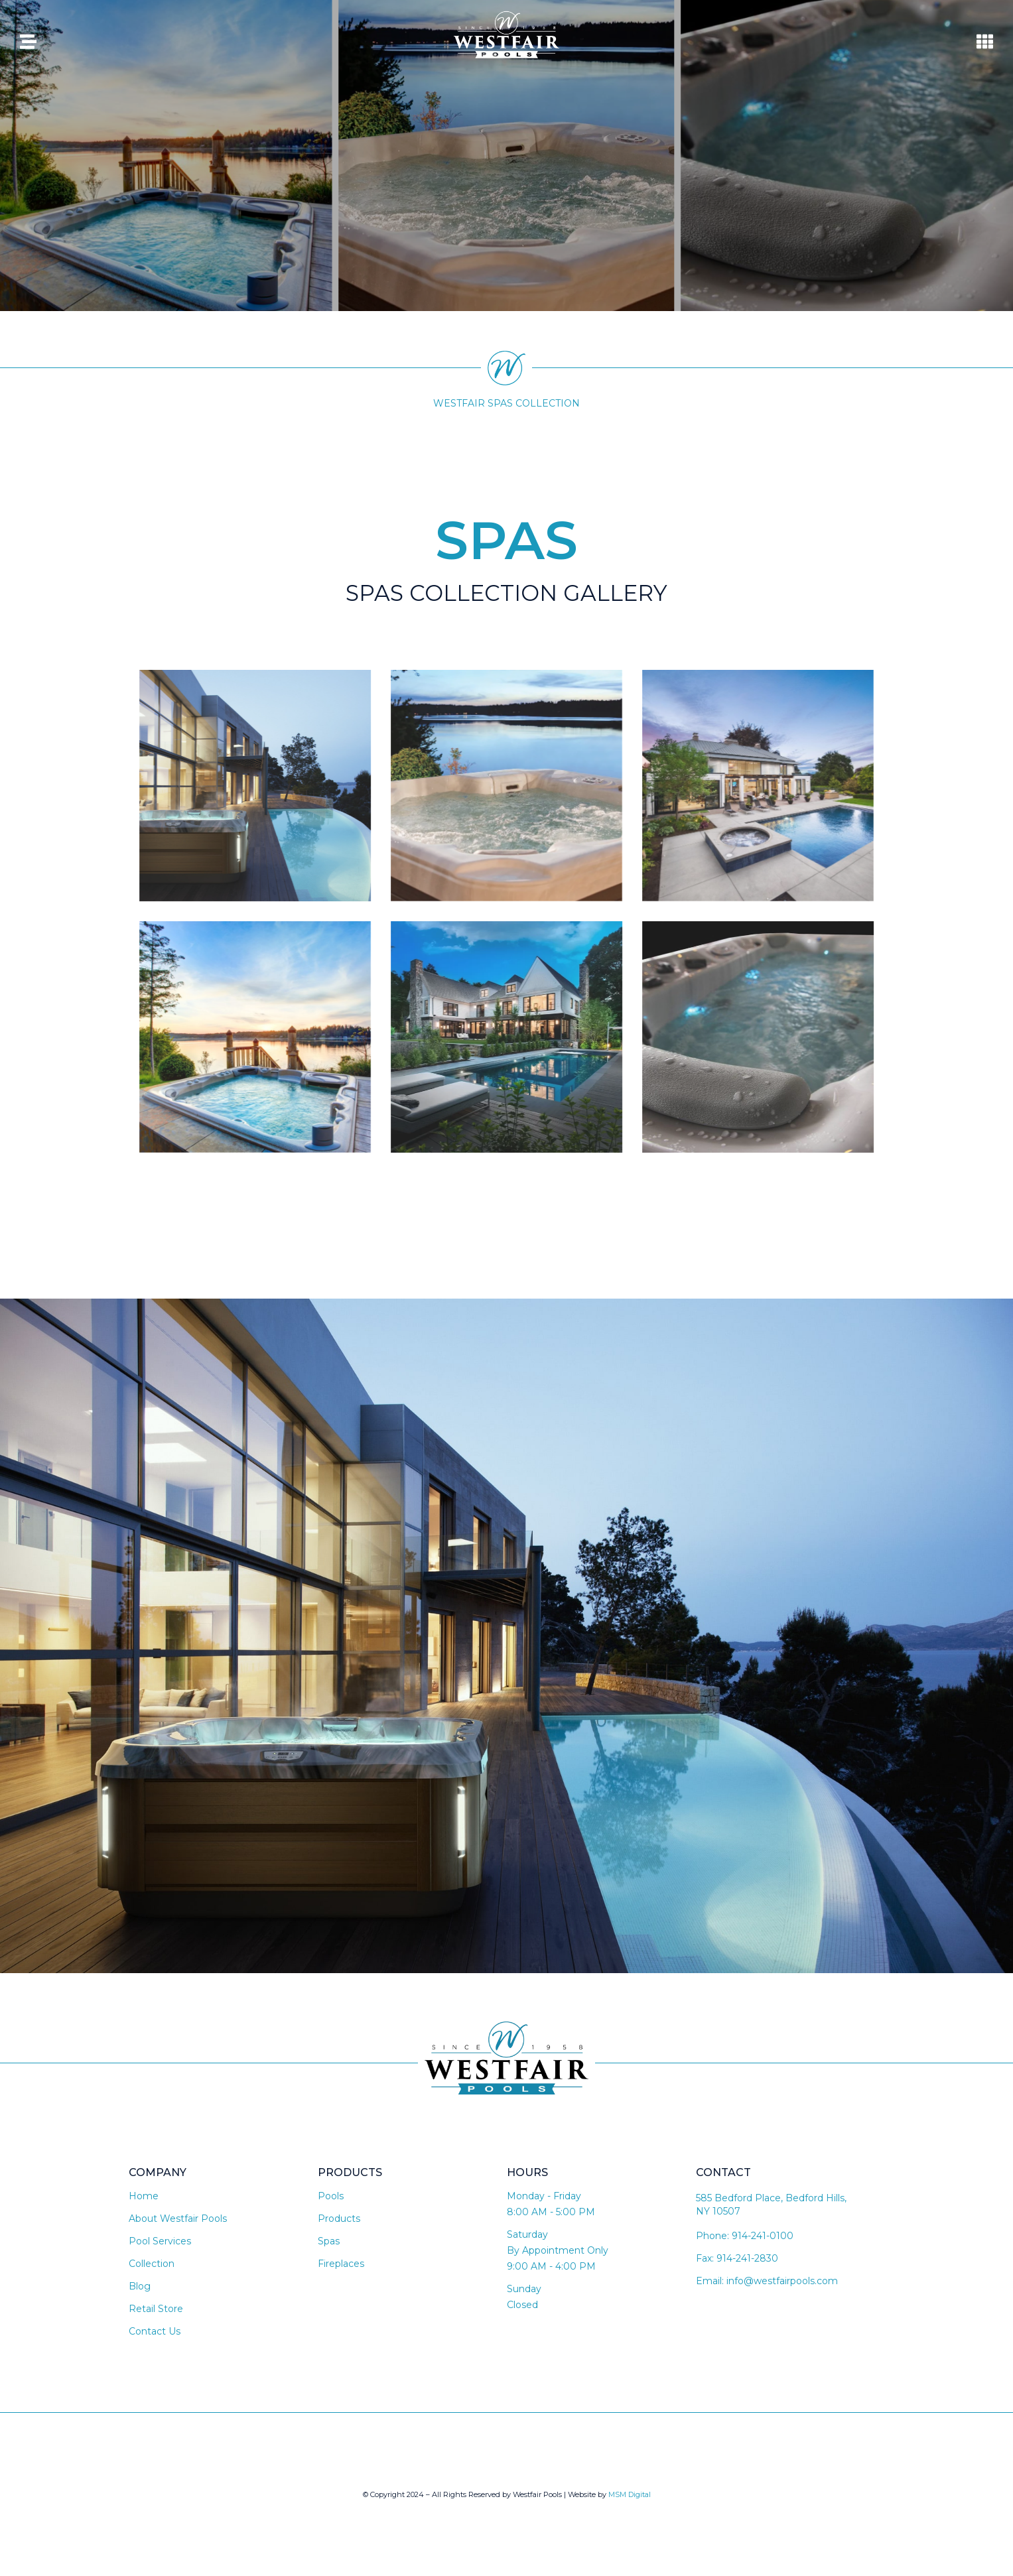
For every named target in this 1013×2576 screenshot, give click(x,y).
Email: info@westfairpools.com (767, 2281)
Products (339, 2218)
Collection (151, 2264)
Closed (522, 2305)
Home (144, 2196)
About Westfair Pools (178, 2218)
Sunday (524, 2289)
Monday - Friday (544, 2196)
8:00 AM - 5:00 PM (551, 2212)
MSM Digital (629, 2494)
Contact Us (154, 2331)
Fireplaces (341, 2264)
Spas (329, 2241)
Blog (140, 2286)
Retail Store (156, 2309)
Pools (331, 2196)
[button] (507, 643)
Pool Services (160, 2241)
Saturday (527, 2234)
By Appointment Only (557, 2250)
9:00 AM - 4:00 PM (551, 2266)
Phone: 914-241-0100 (744, 2236)
